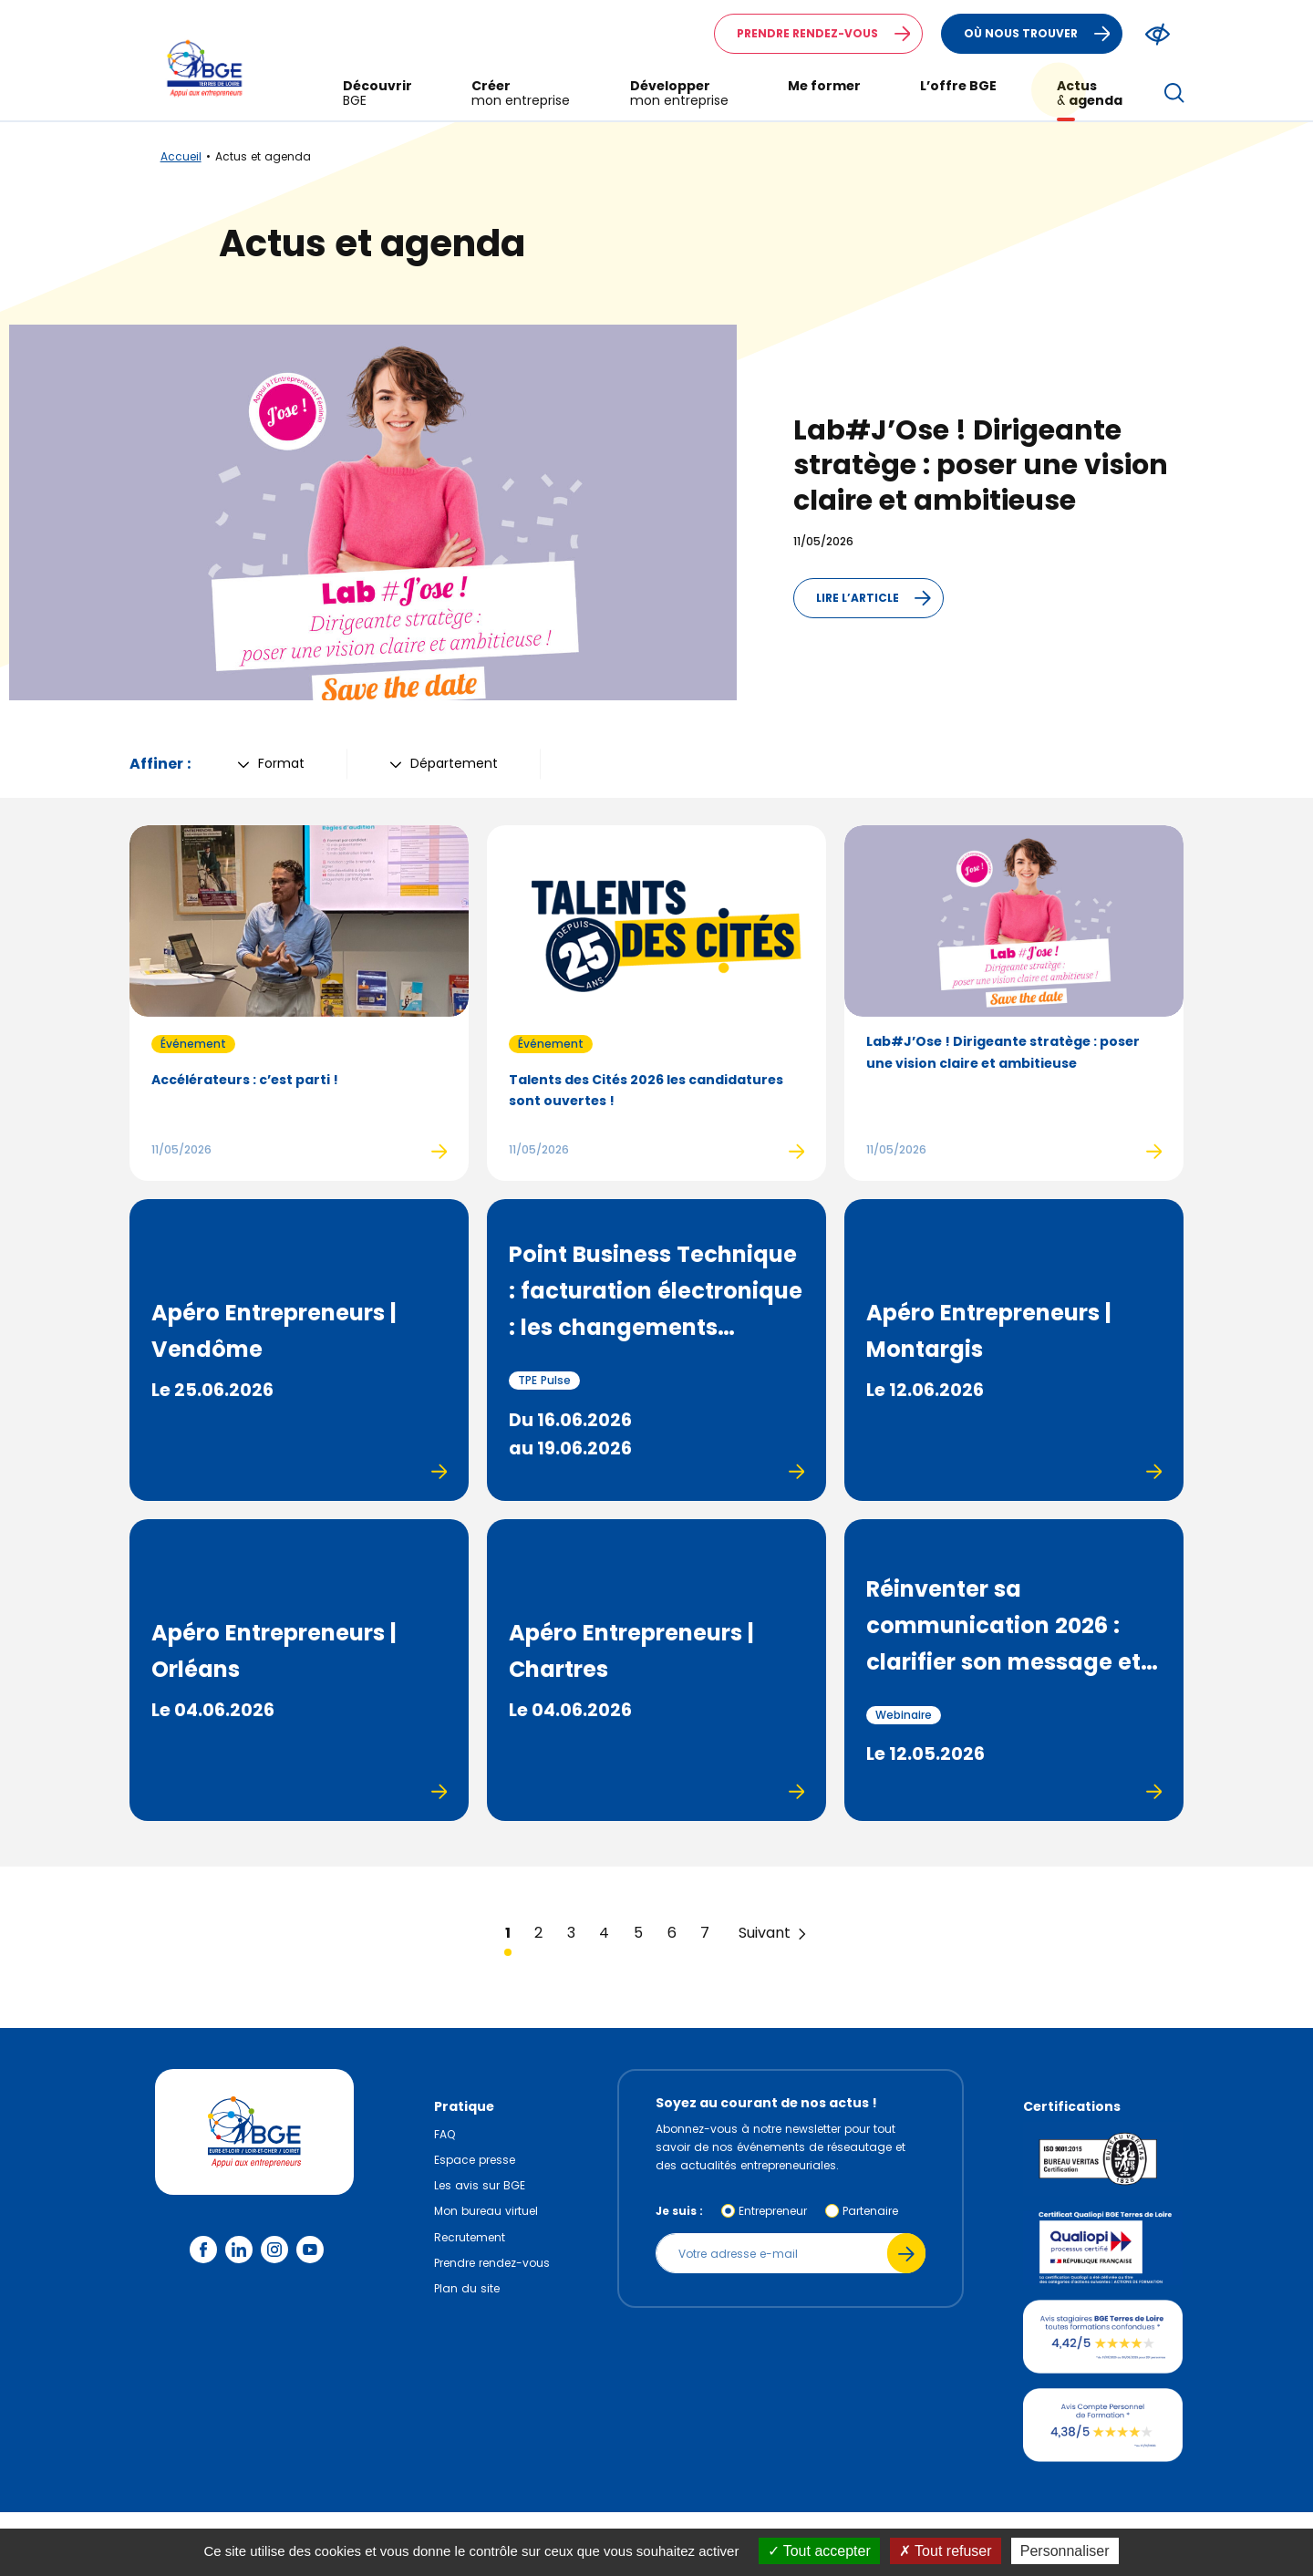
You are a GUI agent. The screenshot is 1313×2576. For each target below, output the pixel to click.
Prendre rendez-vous (829, 34)
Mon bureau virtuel (486, 2211)
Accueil (181, 156)
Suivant (774, 1932)
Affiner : (160, 763)
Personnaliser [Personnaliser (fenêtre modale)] (1065, 2551)
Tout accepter (819, 2551)
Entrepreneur (773, 2211)
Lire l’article (879, 598)
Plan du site (467, 2288)
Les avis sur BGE (479, 2185)
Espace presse (474, 2159)
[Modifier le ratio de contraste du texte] (1157, 34)
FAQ (444, 2134)
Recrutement (469, 2237)
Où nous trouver (1043, 34)
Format (271, 763)
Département (444, 763)
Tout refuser (945, 2551)
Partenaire (870, 2211)
